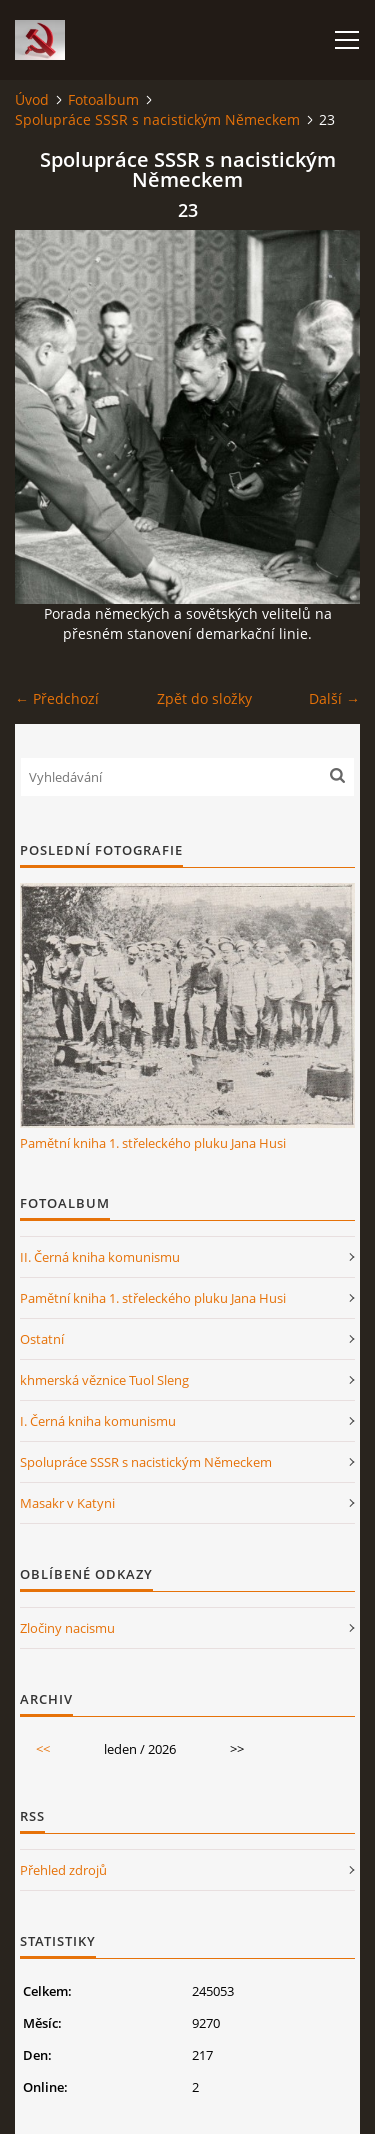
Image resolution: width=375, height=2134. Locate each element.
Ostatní (42, 1339)
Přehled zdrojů (63, 1870)
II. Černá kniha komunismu (100, 1257)
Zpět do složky (204, 698)
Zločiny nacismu (67, 1628)
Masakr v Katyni (67, 1503)
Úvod (32, 99)
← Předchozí (57, 698)
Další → (334, 698)
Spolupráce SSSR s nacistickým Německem (157, 119)
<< (43, 1749)
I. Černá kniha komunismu (98, 1421)
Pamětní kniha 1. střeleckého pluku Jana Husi (153, 1143)
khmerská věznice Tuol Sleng (104, 1380)
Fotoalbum (103, 99)
